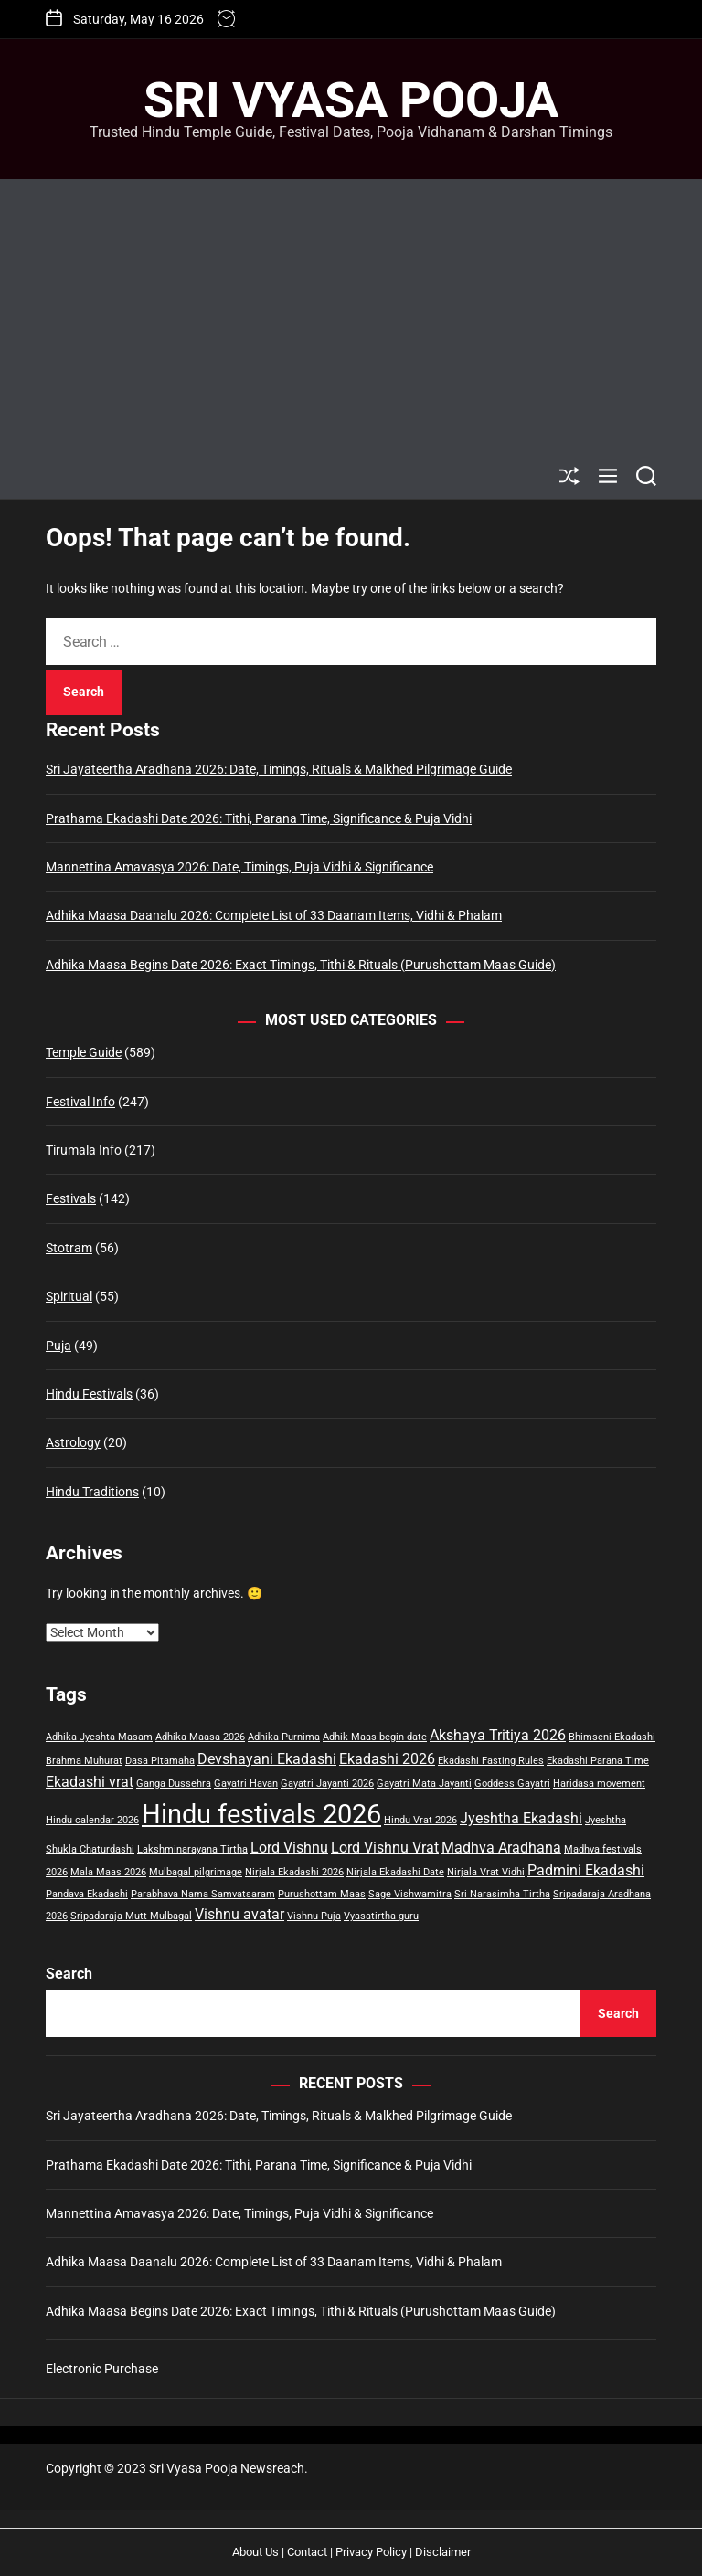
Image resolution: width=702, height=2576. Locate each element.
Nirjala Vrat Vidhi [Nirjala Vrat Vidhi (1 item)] (486, 1872)
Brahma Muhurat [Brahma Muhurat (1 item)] (84, 1761)
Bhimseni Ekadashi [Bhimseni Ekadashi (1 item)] (612, 1737)
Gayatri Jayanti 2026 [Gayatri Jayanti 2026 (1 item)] (327, 1783)
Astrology (73, 1442)
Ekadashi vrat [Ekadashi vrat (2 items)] (89, 1781)
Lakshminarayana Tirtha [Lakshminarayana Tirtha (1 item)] (192, 1849)
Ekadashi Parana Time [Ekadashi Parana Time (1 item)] (598, 1761)
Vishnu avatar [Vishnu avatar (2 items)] (239, 1914)
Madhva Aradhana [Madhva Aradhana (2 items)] (501, 1847)
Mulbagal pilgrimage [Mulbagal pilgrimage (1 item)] (195, 1872)
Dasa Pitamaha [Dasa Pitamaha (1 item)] (160, 1761)
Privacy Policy (371, 2552)
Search (69, 1973)
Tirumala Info (84, 1150)
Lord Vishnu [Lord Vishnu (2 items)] (289, 1847)
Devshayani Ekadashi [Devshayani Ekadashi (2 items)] (266, 1759)
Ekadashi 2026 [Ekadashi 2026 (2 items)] (387, 1759)
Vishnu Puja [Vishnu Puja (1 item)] (314, 1916)
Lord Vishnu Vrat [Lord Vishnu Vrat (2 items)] (385, 1847)
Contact (307, 2552)
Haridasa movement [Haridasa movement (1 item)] (599, 1783)
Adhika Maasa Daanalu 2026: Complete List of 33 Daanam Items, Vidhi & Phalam (274, 915)
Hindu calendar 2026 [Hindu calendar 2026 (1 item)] (92, 1820)
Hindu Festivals (89, 1394)
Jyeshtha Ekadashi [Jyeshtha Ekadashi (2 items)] (521, 1818)
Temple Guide (84, 1052)
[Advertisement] (351, 316)
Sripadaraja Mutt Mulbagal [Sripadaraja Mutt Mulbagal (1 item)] (131, 1916)
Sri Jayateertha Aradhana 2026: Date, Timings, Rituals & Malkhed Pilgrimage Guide (279, 769)
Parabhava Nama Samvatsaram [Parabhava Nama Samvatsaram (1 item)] (203, 1894)
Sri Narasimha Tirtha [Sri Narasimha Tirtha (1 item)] (502, 1894)
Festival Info (80, 1101)
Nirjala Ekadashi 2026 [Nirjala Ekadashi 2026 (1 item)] (294, 1872)
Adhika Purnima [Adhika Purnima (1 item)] (284, 1737)
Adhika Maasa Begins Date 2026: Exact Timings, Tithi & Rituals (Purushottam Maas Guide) (301, 964)
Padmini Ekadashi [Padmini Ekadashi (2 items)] (585, 1870)
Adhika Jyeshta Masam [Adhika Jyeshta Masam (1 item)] (99, 1737)
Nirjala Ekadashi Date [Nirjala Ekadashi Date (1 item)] (395, 1872)
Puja (58, 1345)
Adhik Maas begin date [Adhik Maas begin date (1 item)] (375, 1737)
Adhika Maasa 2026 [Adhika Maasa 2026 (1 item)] (200, 1737)
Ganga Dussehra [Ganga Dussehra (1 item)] (173, 1783)
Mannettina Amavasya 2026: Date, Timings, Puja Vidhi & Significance (239, 867)
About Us (255, 2552)
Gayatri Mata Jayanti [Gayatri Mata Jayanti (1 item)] (424, 1783)
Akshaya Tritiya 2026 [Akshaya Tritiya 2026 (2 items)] (498, 1735)
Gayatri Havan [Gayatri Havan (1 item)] (246, 1783)
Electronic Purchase (102, 2368)
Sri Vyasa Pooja (351, 100)
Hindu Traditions (92, 1491)
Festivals (71, 1198)
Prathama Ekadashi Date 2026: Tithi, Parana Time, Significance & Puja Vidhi (259, 818)
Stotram (69, 1247)
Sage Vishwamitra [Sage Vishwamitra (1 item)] (410, 1894)
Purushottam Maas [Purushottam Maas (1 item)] (322, 1894)
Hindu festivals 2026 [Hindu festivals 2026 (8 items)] (261, 1814)
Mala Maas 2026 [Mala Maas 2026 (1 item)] (108, 1872)
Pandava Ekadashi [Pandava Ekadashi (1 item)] (87, 1894)
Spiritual (69, 1296)
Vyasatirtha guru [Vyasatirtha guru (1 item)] (381, 1916)
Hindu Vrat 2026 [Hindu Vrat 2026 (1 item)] (420, 1820)
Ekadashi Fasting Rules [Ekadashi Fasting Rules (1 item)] (491, 1761)
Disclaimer (443, 2552)
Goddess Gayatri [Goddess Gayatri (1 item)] (512, 1783)
